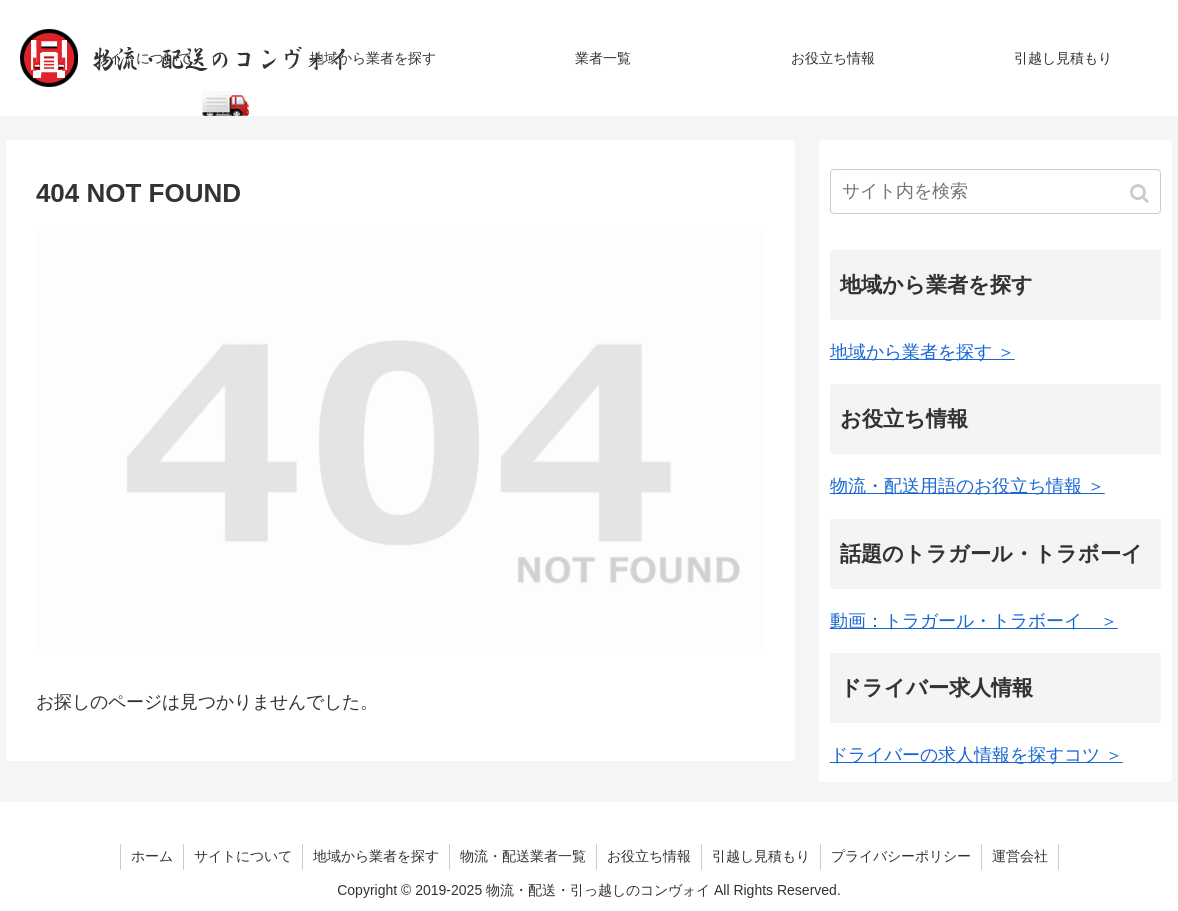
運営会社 (1020, 856)
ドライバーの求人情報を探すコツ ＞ (976, 755)
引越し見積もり (761, 856)
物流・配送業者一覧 (523, 856)
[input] (995, 191)
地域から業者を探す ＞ (922, 352)
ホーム (152, 856)
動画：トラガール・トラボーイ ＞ (974, 621)
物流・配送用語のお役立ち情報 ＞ (967, 486)
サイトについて (243, 856)
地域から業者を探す (376, 856)
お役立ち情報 (649, 856)
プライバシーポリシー (901, 856)
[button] (1141, 193)
